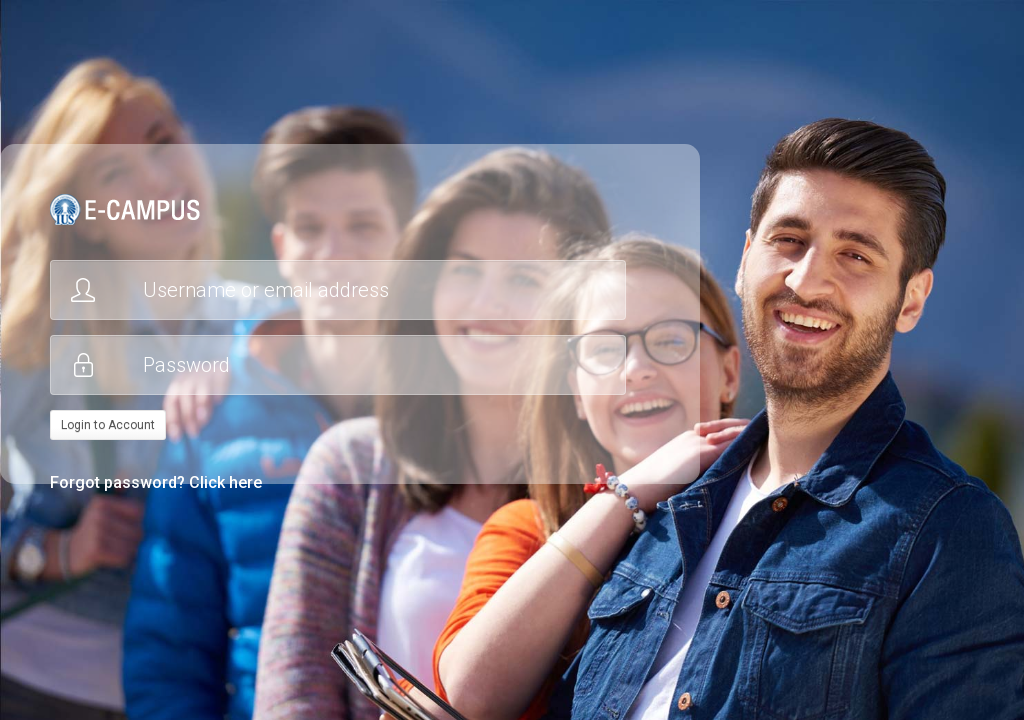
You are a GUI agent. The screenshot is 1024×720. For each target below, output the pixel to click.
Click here (225, 482)
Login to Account (108, 425)
